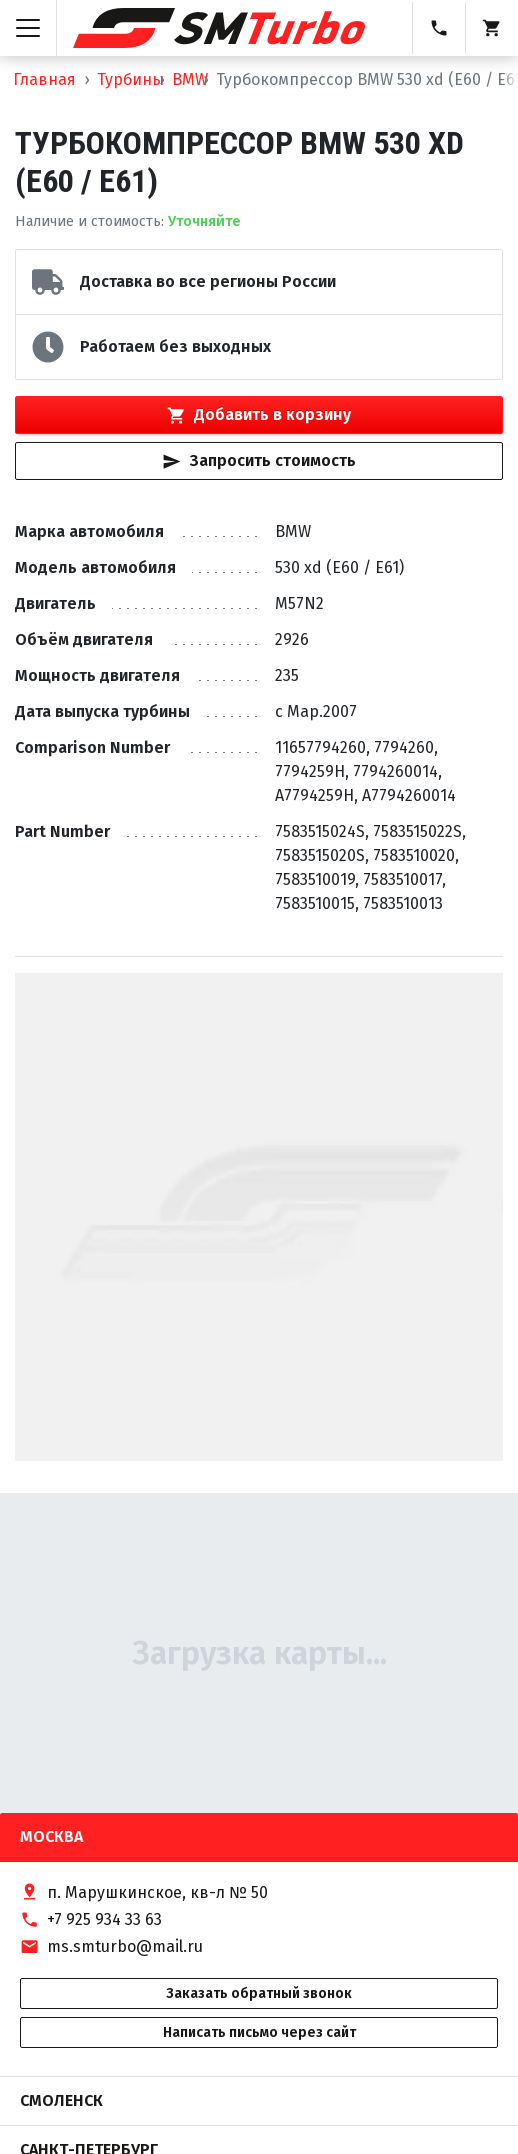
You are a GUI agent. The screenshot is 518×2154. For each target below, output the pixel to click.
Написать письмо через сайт (259, 2032)
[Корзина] (491, 28)
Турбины (130, 79)
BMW (190, 79)
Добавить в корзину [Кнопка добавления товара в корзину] (259, 415)
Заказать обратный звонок (259, 1993)
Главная (44, 79)
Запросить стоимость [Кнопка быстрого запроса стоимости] (258, 461)
